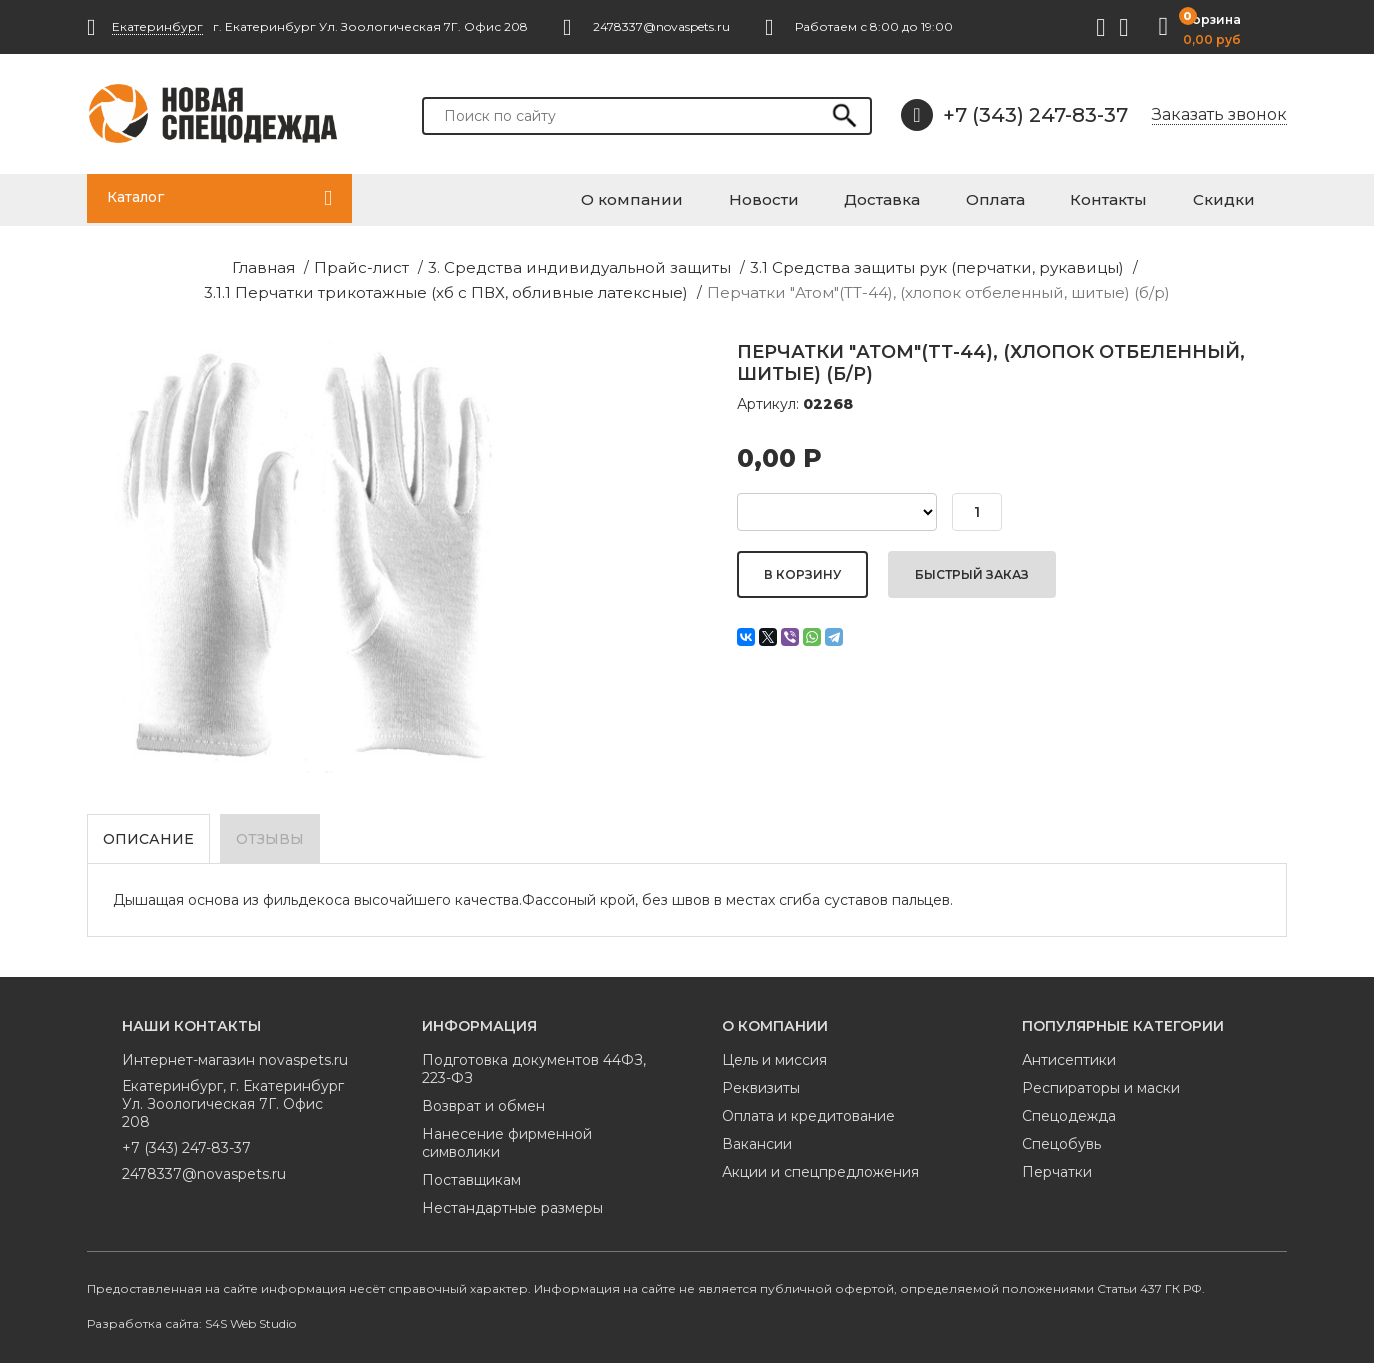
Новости (868, 197)
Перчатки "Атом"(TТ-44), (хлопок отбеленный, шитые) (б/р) (687, 287)
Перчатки (1057, 1164)
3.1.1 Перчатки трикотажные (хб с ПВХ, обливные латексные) (1084, 264)
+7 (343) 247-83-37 (1014, 115)
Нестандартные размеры (512, 1200)
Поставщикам (471, 1172)
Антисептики (1069, 1052)
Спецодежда (1069, 1108)
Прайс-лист (168, 264)
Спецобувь (1061, 1136)
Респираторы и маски (1101, 1080)
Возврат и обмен (483, 1098)
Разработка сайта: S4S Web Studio (191, 1315)
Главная (80, 264)
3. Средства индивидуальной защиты (362, 264)
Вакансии (757, 1136)
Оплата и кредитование (808, 1108)
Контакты (1148, 197)
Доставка (965, 197)
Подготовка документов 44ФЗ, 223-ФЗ (534, 1061)
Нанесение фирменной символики (507, 1135)
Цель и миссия (774, 1052)
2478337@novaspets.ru (204, 1166)
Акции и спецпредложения (820, 1164)
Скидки (1243, 197)
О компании (759, 197)
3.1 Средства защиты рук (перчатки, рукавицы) (681, 264)
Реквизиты (761, 1080)
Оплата (1056, 197)
